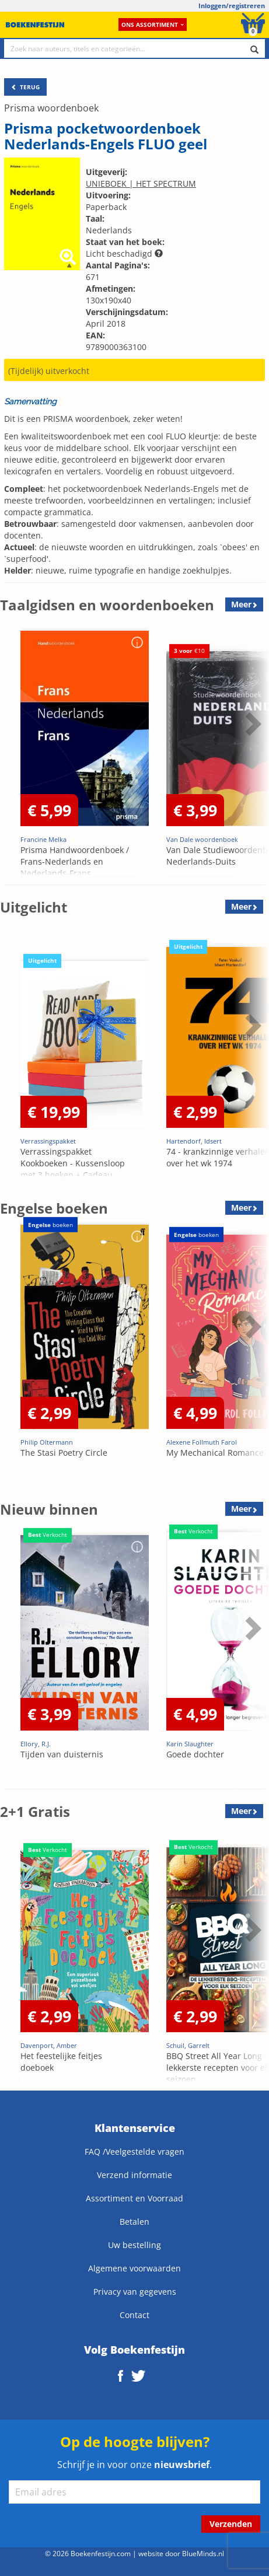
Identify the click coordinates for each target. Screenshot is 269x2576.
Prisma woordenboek (51, 108)
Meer (241, 604)
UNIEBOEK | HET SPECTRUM (141, 183)
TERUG (25, 87)
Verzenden (230, 2523)
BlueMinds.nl (203, 2553)
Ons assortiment (152, 24)
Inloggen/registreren (231, 5)
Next (251, 723)
